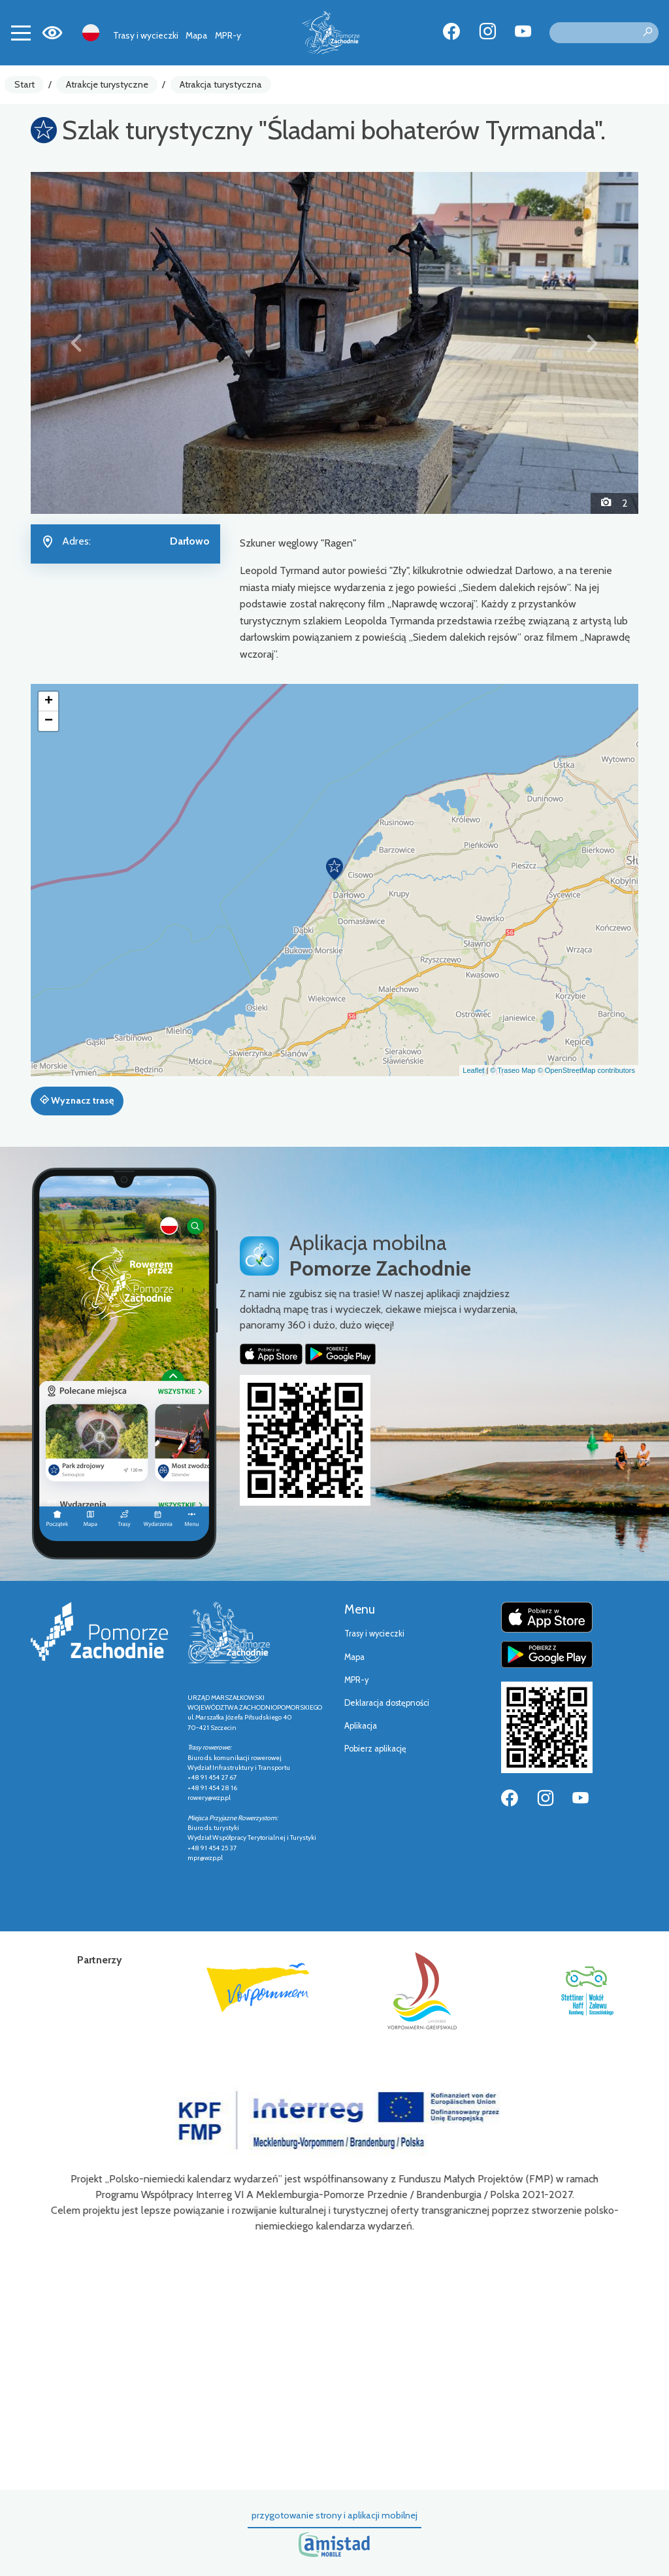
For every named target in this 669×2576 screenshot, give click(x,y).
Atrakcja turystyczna (221, 84)
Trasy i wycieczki (145, 35)
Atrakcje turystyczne (107, 84)
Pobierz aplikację (375, 1749)
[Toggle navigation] (20, 33)
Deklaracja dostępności (386, 1703)
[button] (76, 343)
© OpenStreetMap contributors (586, 1070)
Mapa (196, 35)
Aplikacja (360, 1726)
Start (24, 84)
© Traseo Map (512, 1070)
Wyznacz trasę (77, 1100)
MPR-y (228, 35)
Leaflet (473, 1070)
